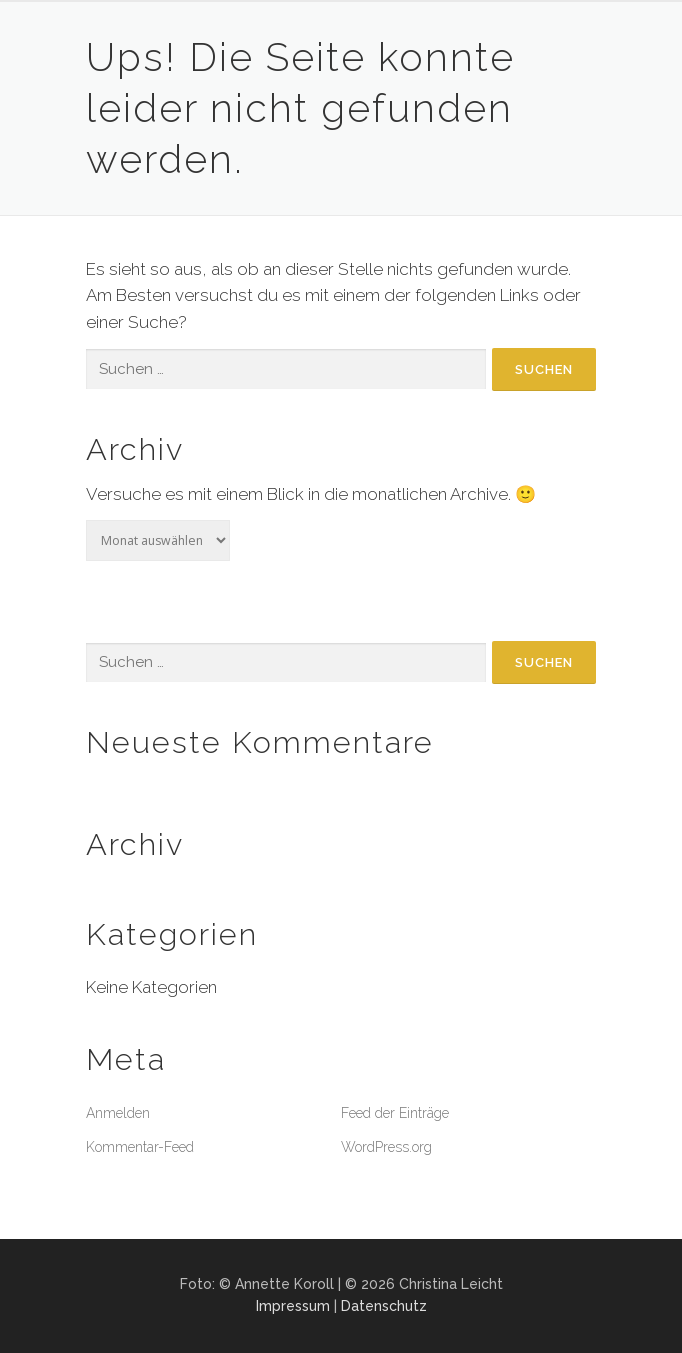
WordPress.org (386, 1147)
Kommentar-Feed (140, 1147)
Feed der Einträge (395, 1113)
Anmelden (118, 1113)
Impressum (293, 1306)
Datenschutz (384, 1306)
